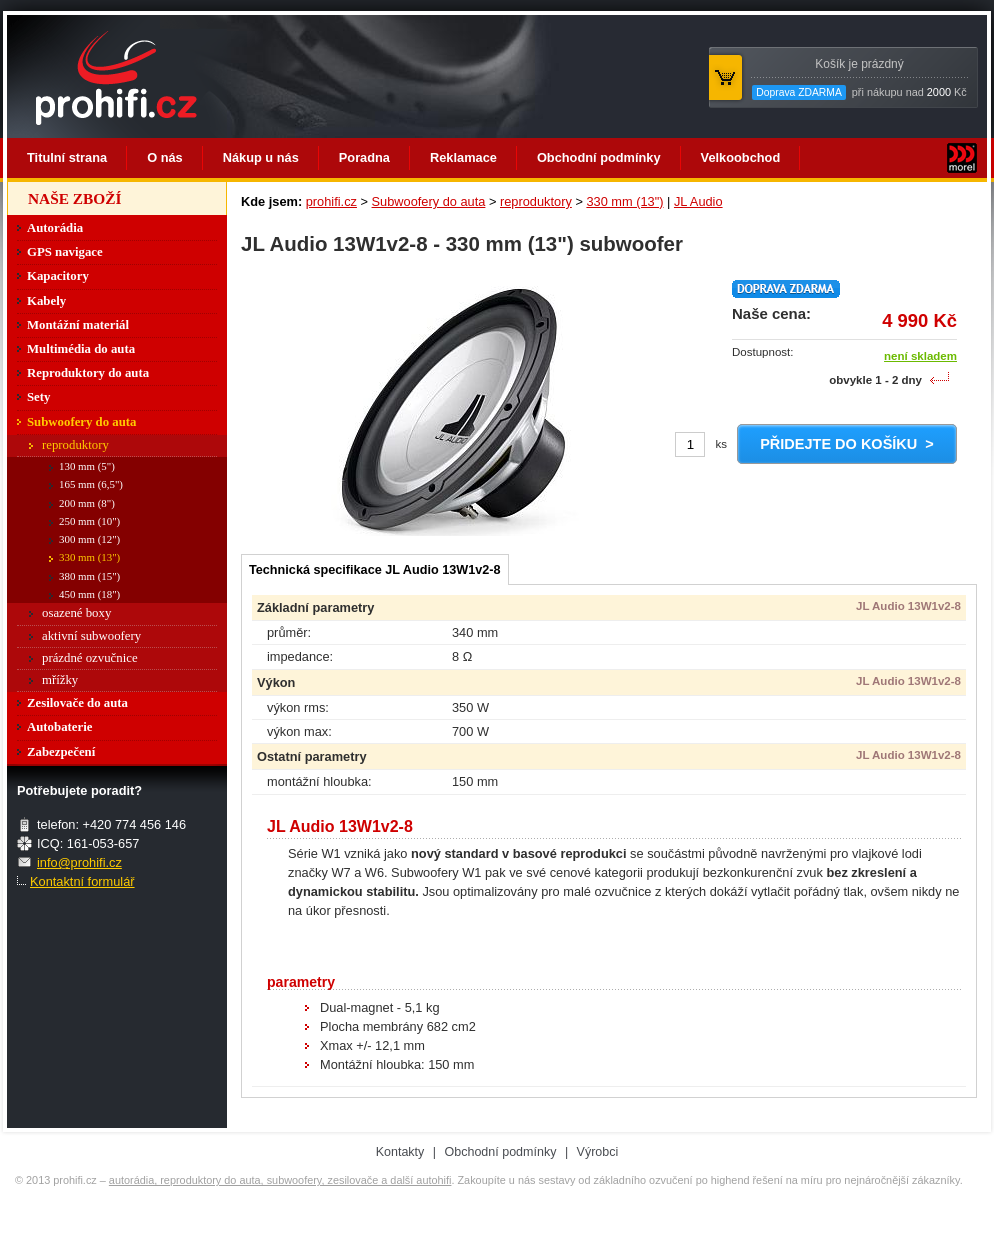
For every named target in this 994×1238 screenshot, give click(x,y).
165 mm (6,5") (91, 484)
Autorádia (55, 228)
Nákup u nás (261, 157)
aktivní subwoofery (91, 636)
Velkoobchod (741, 157)
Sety (38, 397)
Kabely (46, 301)
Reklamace (463, 157)
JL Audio (698, 201)
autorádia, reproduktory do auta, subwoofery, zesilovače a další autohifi (280, 1180)
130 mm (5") (87, 466)
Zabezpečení (61, 752)
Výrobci (598, 1152)
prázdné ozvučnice (90, 658)
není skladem (920, 356)
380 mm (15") (89, 576)
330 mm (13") (624, 201)
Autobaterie (59, 727)
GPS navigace (65, 252)
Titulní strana (67, 157)
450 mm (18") (89, 594)
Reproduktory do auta (88, 373)
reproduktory (536, 201)
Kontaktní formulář (82, 881)
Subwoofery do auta (429, 201)
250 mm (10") (89, 521)
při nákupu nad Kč (859, 78)
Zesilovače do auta (77, 703)
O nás (165, 157)
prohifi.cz (331, 201)
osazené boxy (76, 613)
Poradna (364, 157)
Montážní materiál (78, 325)
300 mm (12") (89, 539)
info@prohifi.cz (79, 862)
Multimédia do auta (81, 349)
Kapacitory (58, 276)
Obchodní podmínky (599, 157)
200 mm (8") (87, 503)
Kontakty (400, 1152)
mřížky (60, 680)
